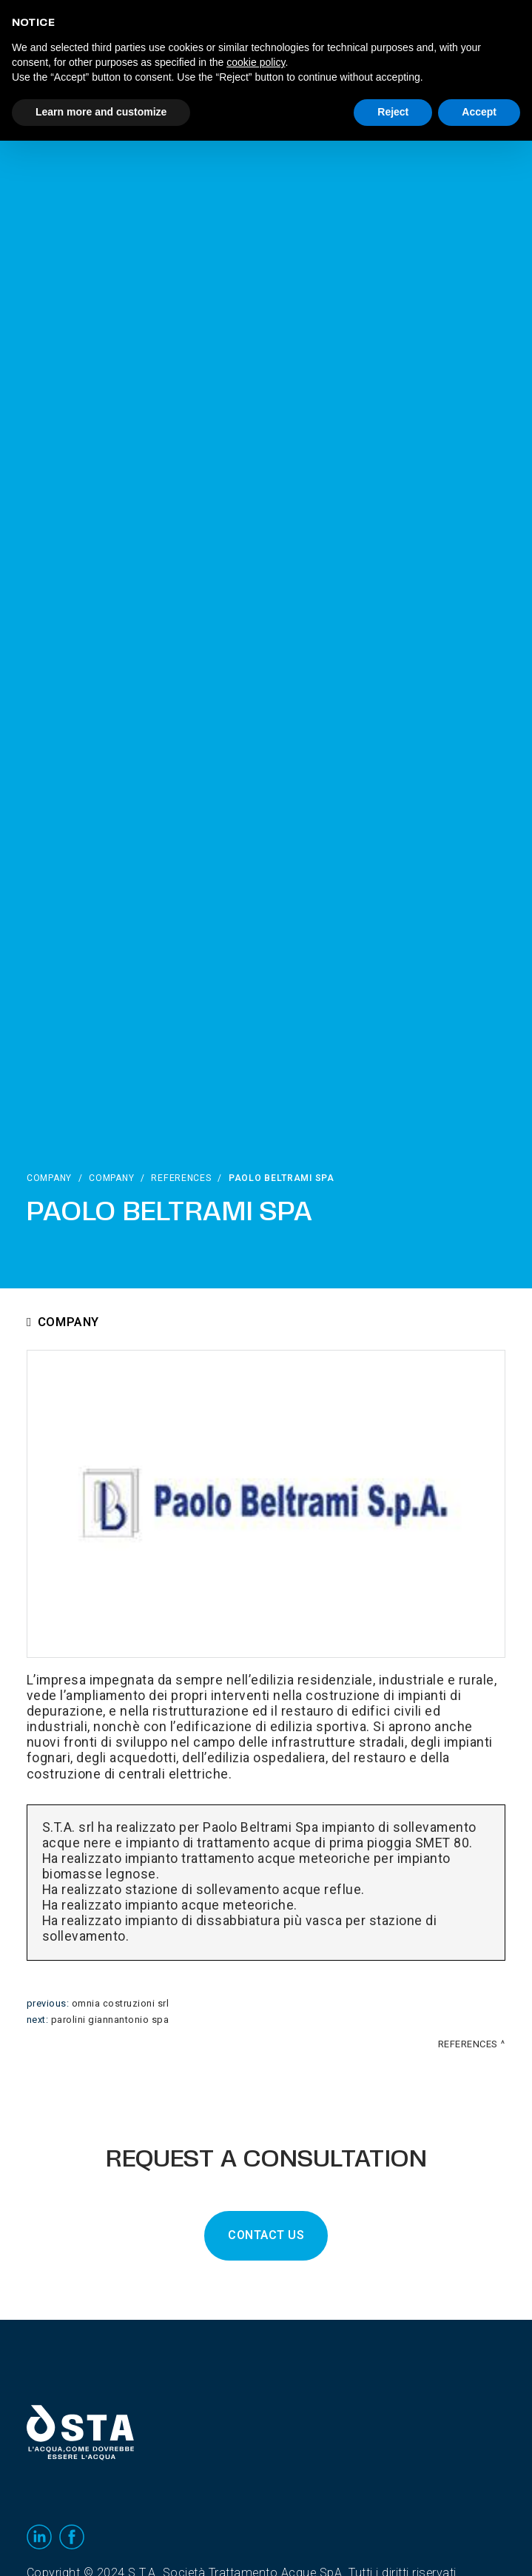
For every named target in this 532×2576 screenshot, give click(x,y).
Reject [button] (392, 112)
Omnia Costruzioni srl (120, 2003)
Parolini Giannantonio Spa (110, 2020)
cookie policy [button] (255, 62)
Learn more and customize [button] (101, 112)
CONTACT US (266, 2235)
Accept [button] (479, 112)
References (181, 1178)
